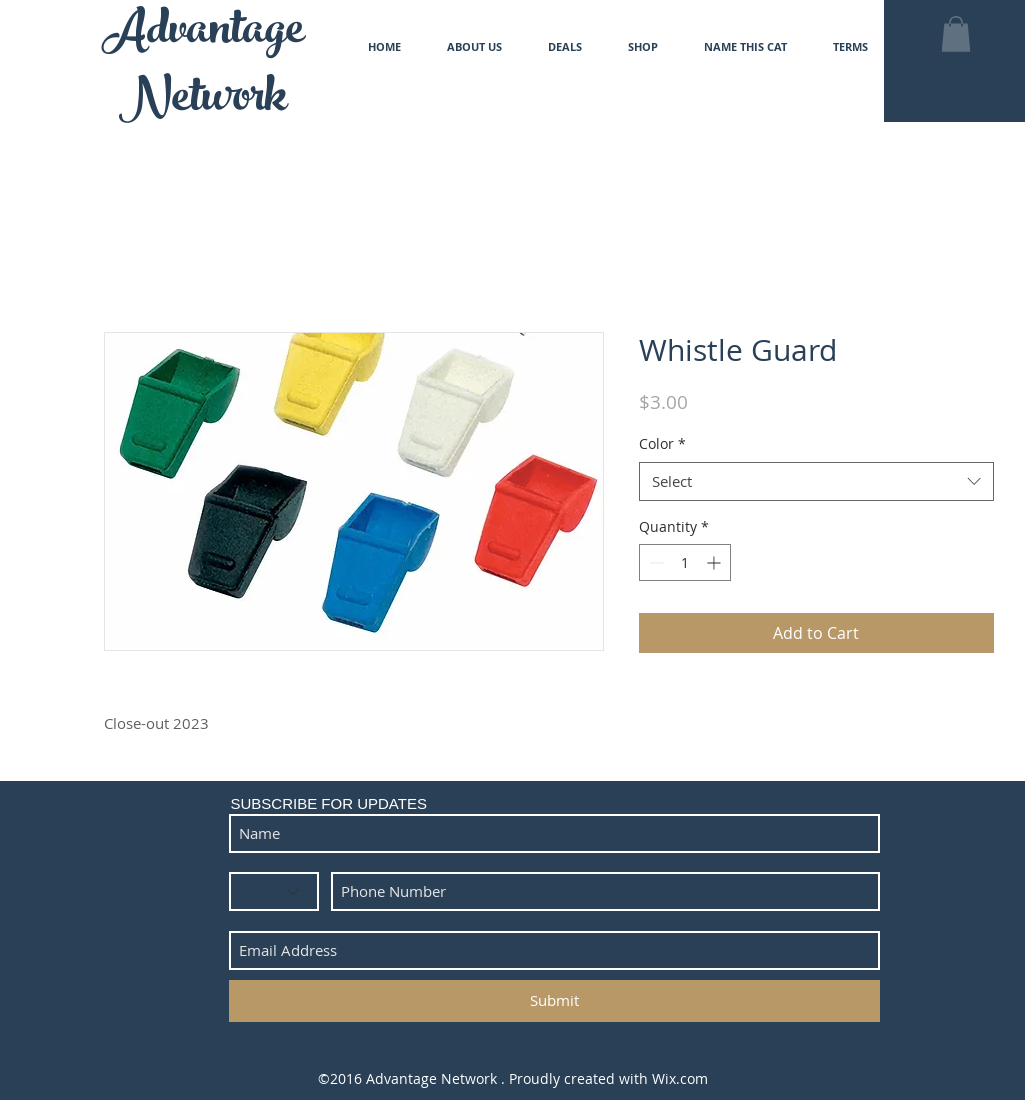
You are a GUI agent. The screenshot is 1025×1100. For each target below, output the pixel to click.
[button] (956, 34)
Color (662, 443)
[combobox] (816, 481)
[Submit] (554, 1001)
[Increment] (715, 562)
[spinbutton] (685, 562)
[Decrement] (654, 562)
